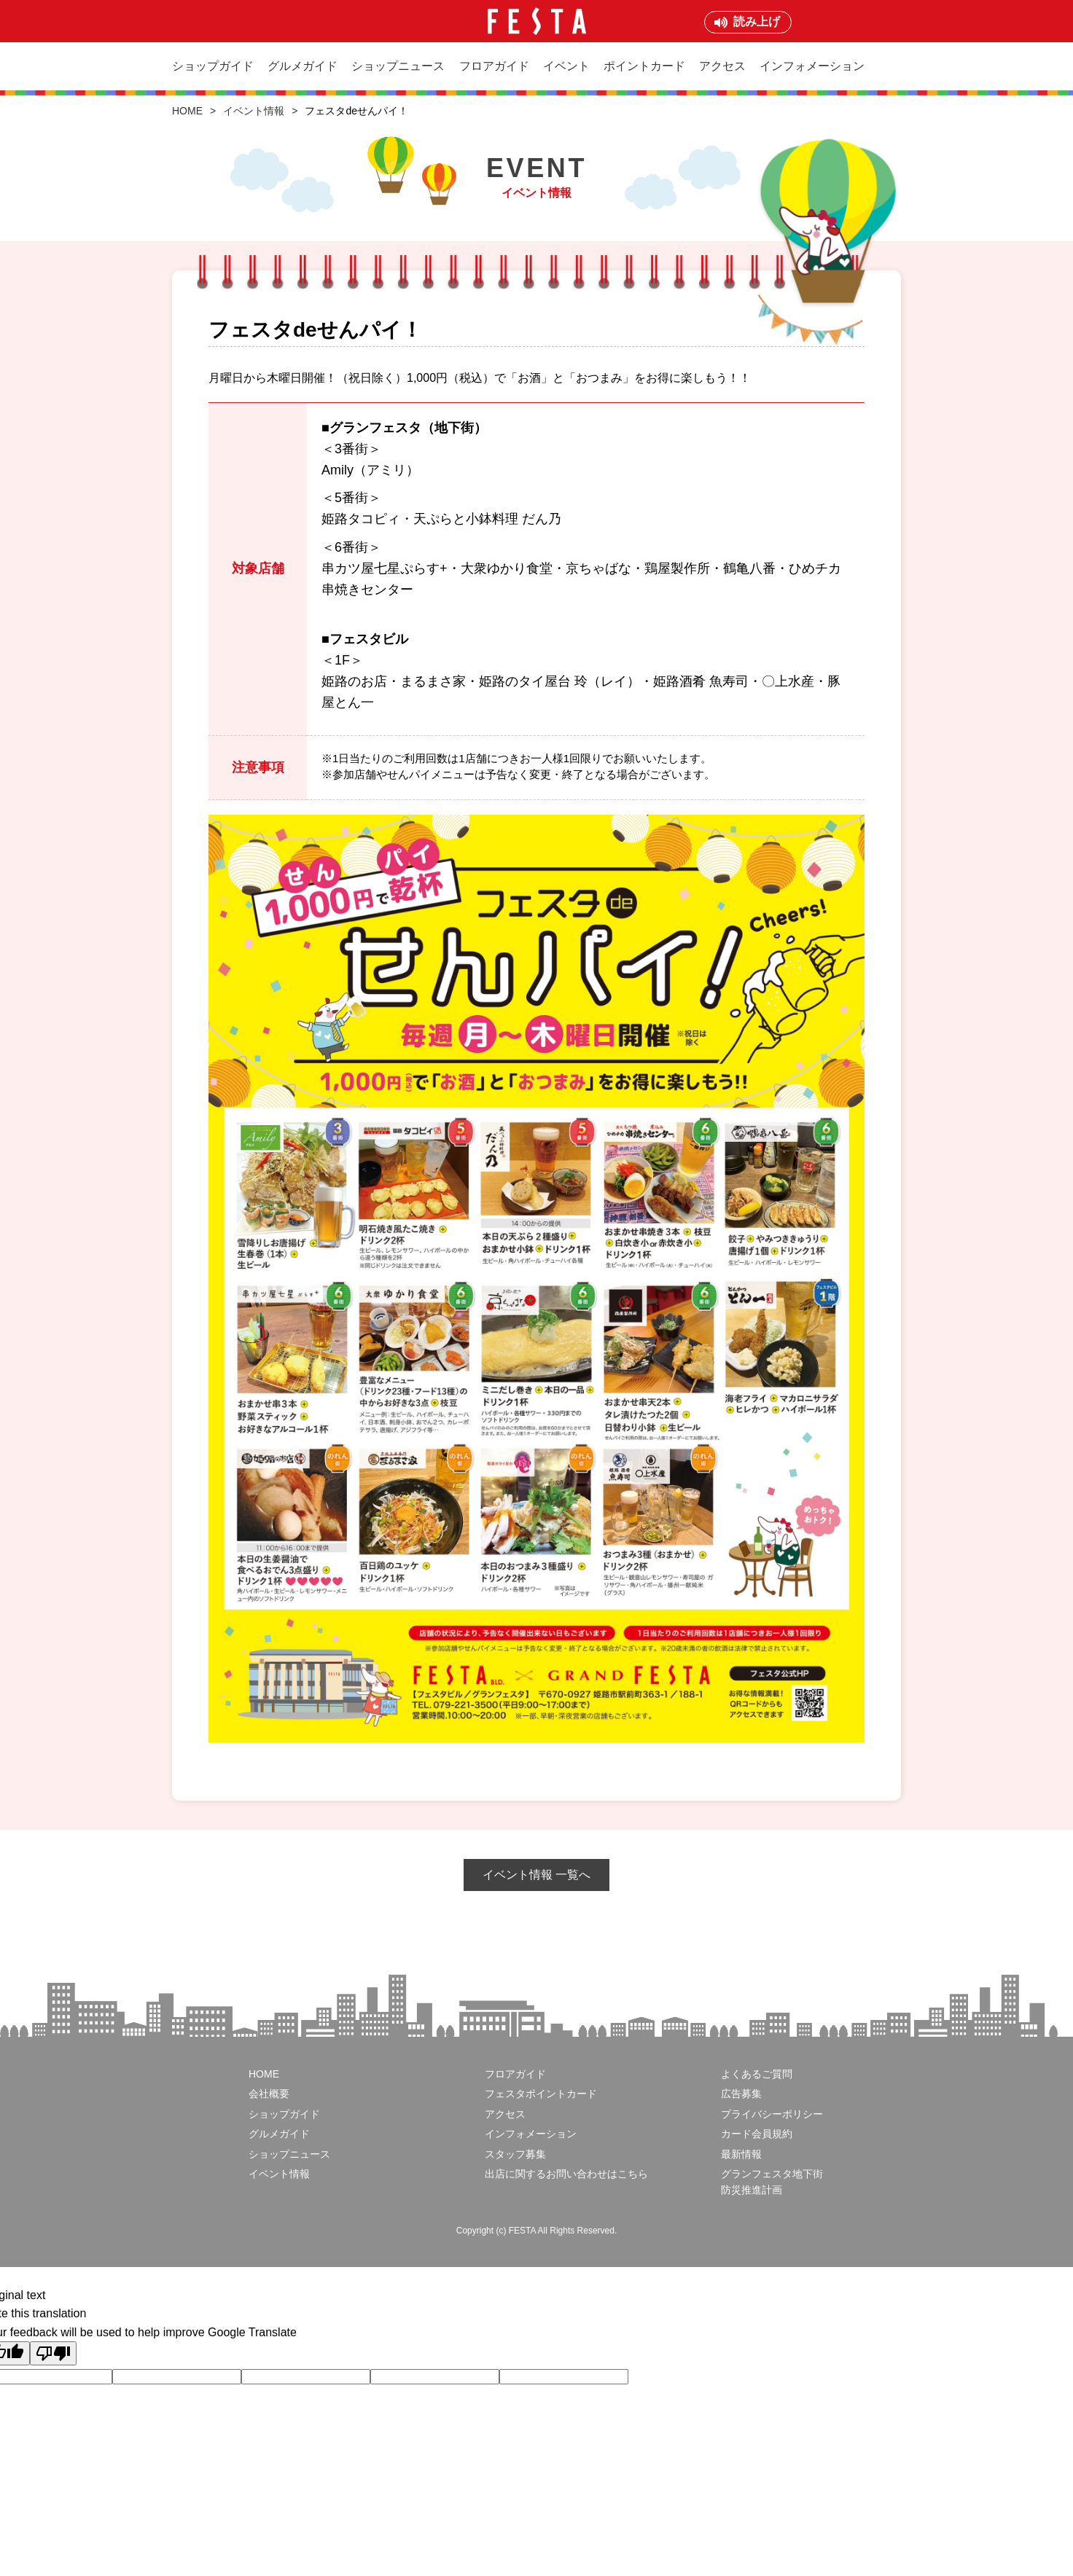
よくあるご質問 (756, 2074)
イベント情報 (253, 111)
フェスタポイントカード (541, 2093)
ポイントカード (644, 66)
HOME (187, 111)
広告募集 (741, 2093)
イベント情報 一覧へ (536, 1874)
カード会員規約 (756, 2134)
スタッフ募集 (515, 2154)
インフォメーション (812, 66)
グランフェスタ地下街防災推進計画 (772, 2182)
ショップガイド (213, 66)
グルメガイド (302, 66)
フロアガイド (494, 66)
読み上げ (756, 21)
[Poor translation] (53, 2353)
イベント (566, 66)
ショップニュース (398, 66)
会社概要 (269, 2093)
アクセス (722, 66)
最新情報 (741, 2154)
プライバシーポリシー (772, 2114)
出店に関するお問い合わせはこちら (566, 2174)
